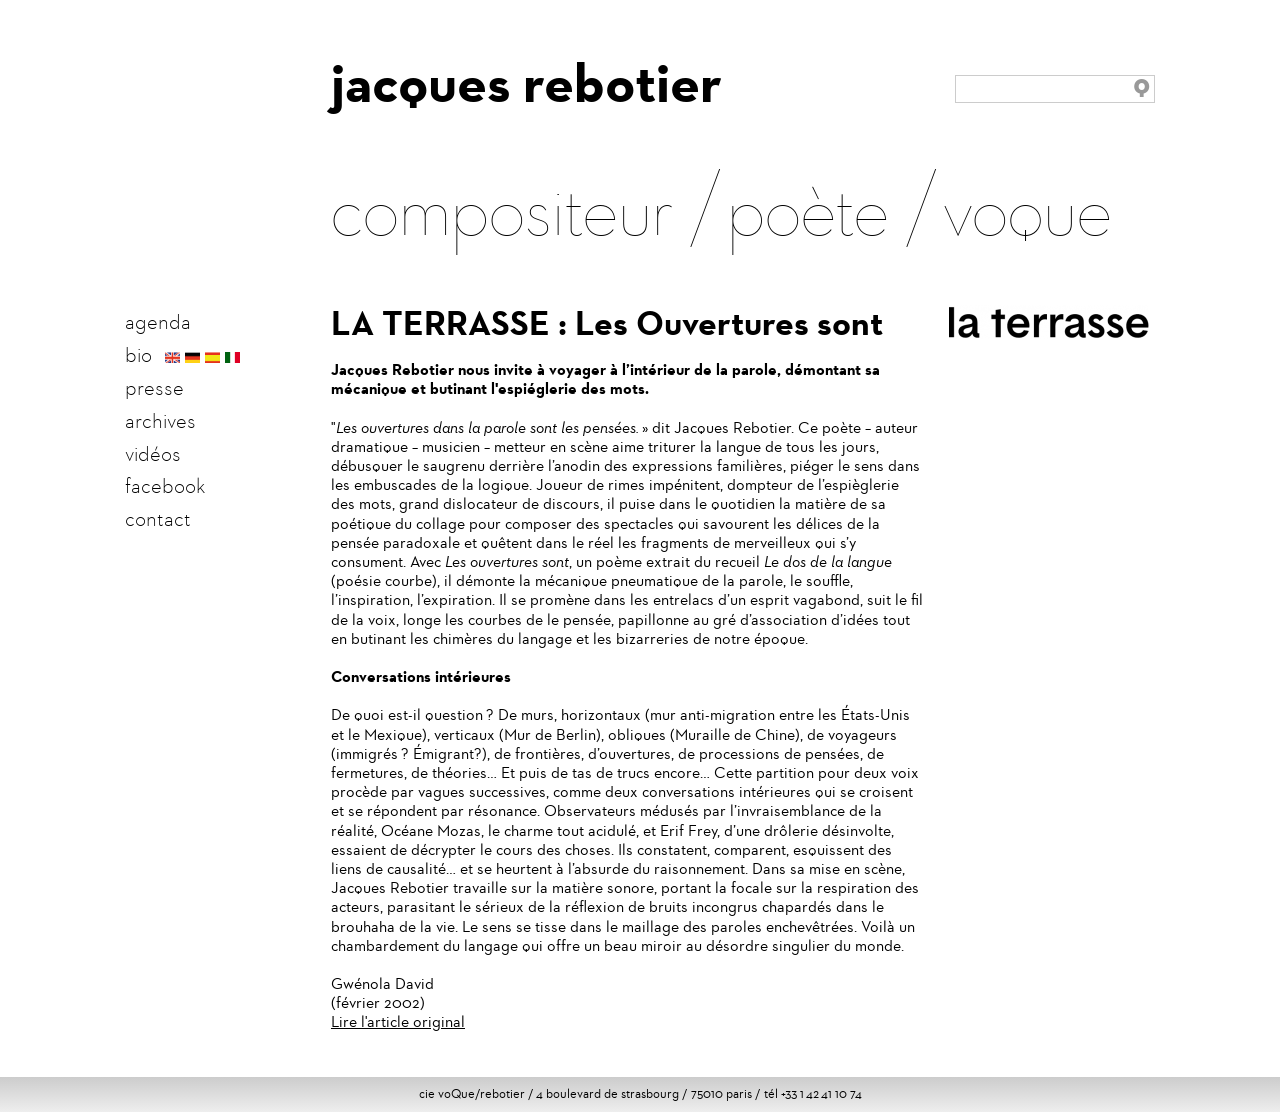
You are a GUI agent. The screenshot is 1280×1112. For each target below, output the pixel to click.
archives (160, 421)
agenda (158, 322)
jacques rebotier (526, 83)
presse (154, 388)
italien (232, 358)
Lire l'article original (398, 1021)
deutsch (192, 358)
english (172, 358)
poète (808, 206)
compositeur (502, 206)
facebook (165, 486)
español (212, 358)
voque (1027, 206)
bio (138, 355)
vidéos (153, 454)
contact (158, 519)
